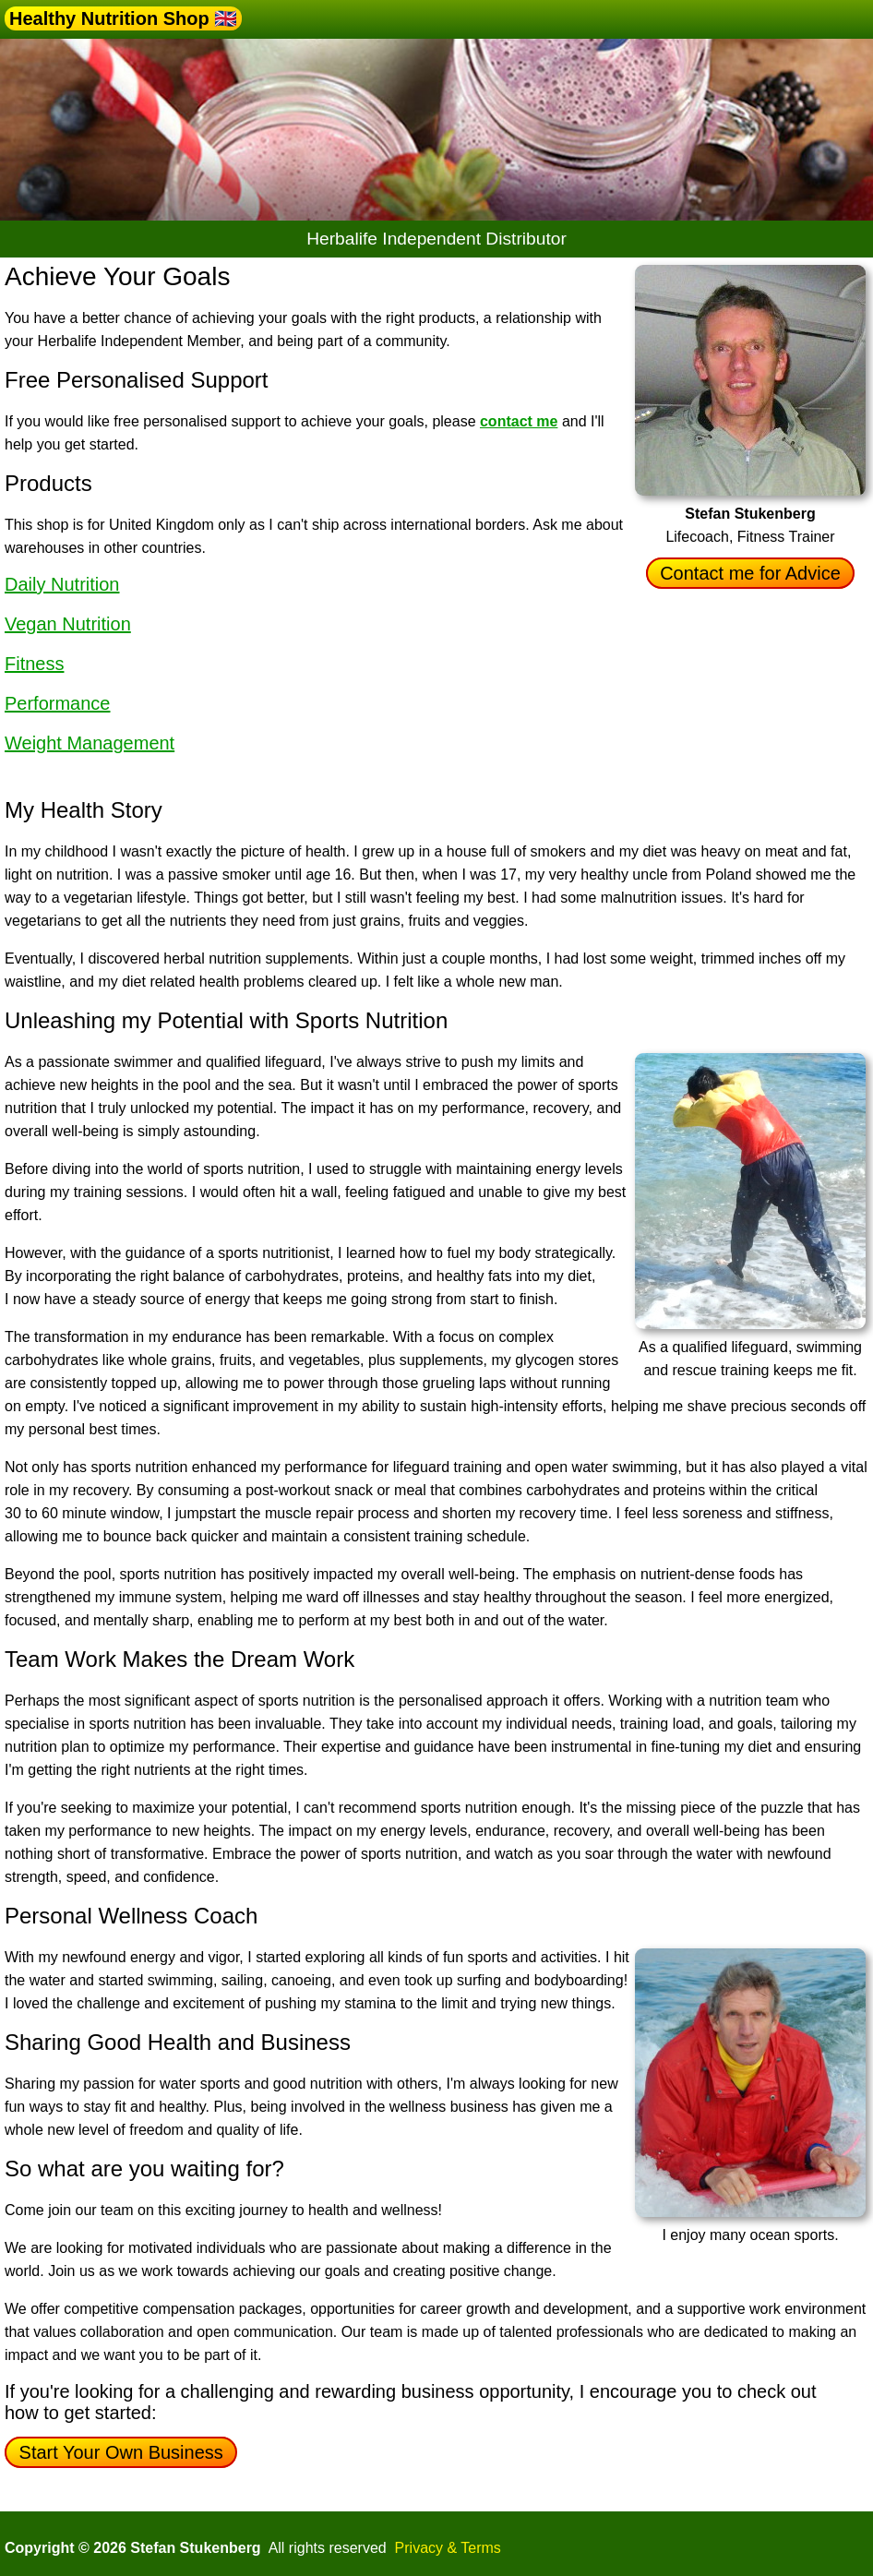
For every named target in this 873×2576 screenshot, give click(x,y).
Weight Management (89, 743)
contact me (518, 421)
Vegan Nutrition (68, 624)
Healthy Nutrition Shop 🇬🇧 (123, 18)
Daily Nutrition (62, 584)
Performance (58, 703)
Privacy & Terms (448, 2548)
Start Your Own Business (121, 2452)
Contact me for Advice (750, 573)
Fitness (34, 663)
